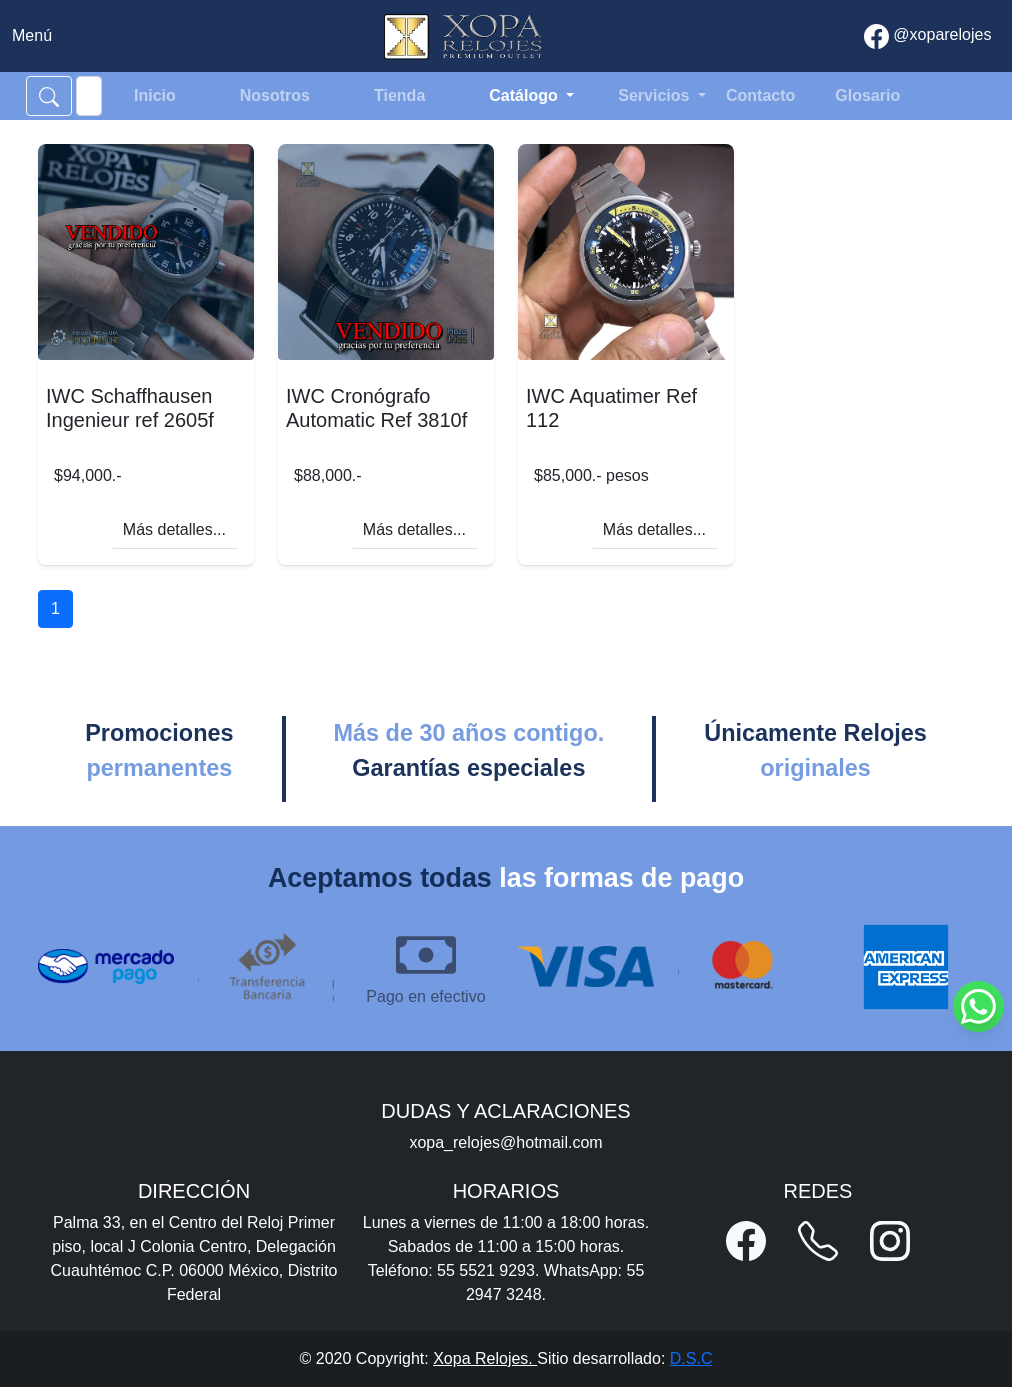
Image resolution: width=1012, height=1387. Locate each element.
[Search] (89, 96)
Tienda (399, 95)
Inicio (155, 95)
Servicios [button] (656, 95)
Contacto (760, 95)
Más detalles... (174, 529)
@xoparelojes (928, 36)
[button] (746, 1241)
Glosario (867, 95)
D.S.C (691, 1358)
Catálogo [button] (525, 95)
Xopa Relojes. (485, 1358)
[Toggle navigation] (32, 36)
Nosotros (275, 95)
